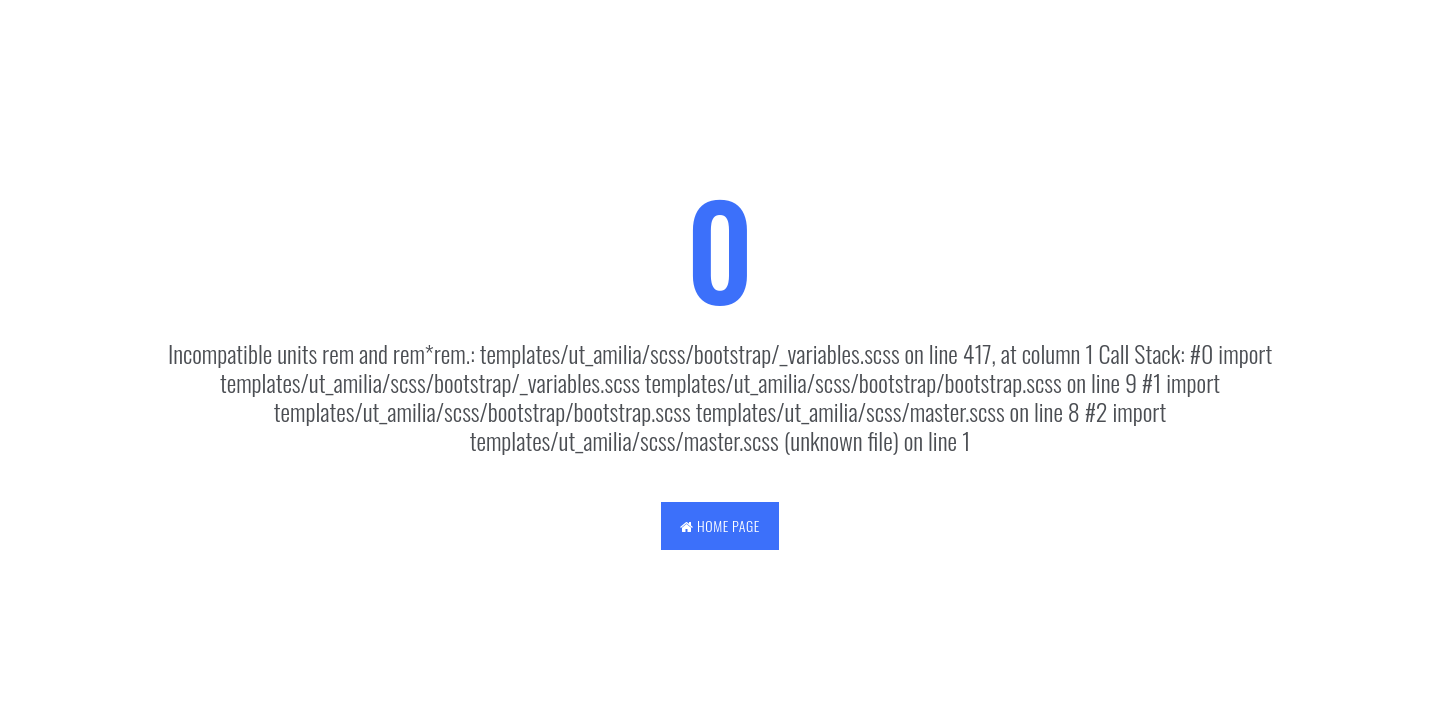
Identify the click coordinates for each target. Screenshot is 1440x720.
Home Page (719, 525)
